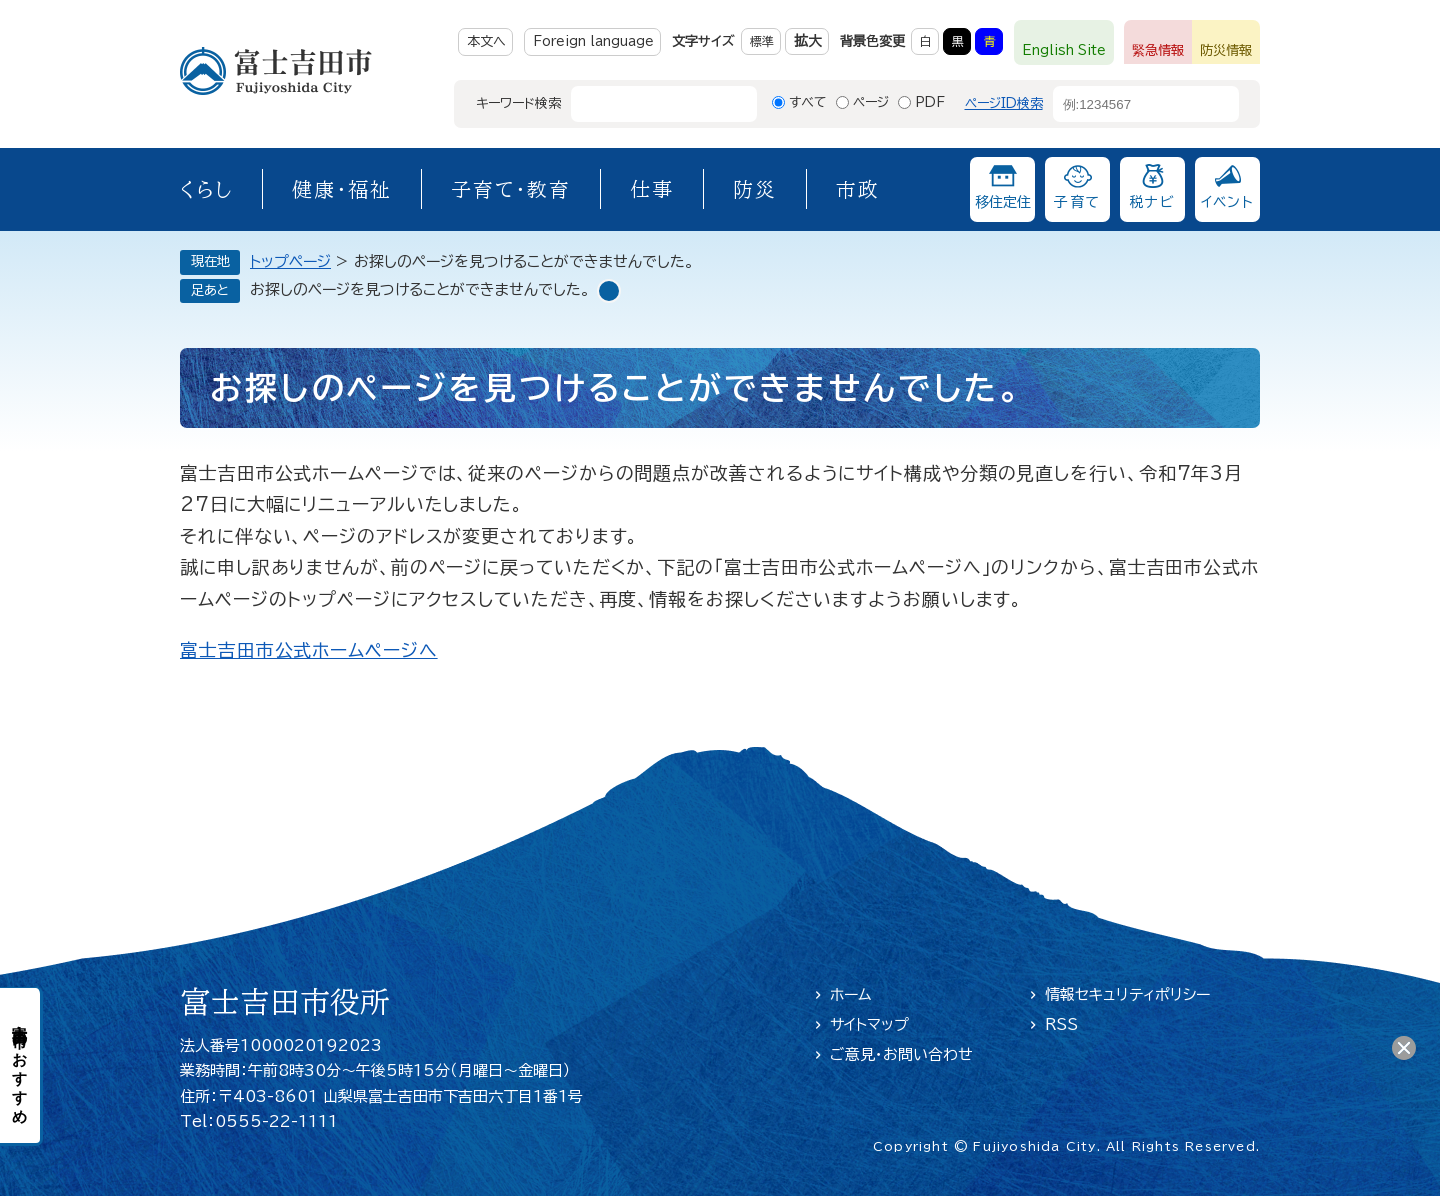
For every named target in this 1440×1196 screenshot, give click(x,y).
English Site (1064, 50)
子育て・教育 (511, 189)
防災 (755, 189)
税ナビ (1152, 202)
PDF (930, 102)
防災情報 (1226, 50)
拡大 (808, 41)
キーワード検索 (518, 103)
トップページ (290, 261)
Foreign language (593, 41)
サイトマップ (869, 1024)
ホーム (851, 994)
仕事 (652, 189)
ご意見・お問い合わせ (901, 1054)
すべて (808, 102)
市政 (858, 189)
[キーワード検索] (646, 104)
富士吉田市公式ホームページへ (309, 650)
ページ (871, 102)
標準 (762, 41)
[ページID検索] (1128, 104)
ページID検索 (1004, 103)
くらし (206, 189)
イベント (1228, 202)
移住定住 (1003, 202)
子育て (1077, 202)
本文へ (486, 41)
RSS (1061, 1024)
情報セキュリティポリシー (1127, 994)
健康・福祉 (342, 189)
